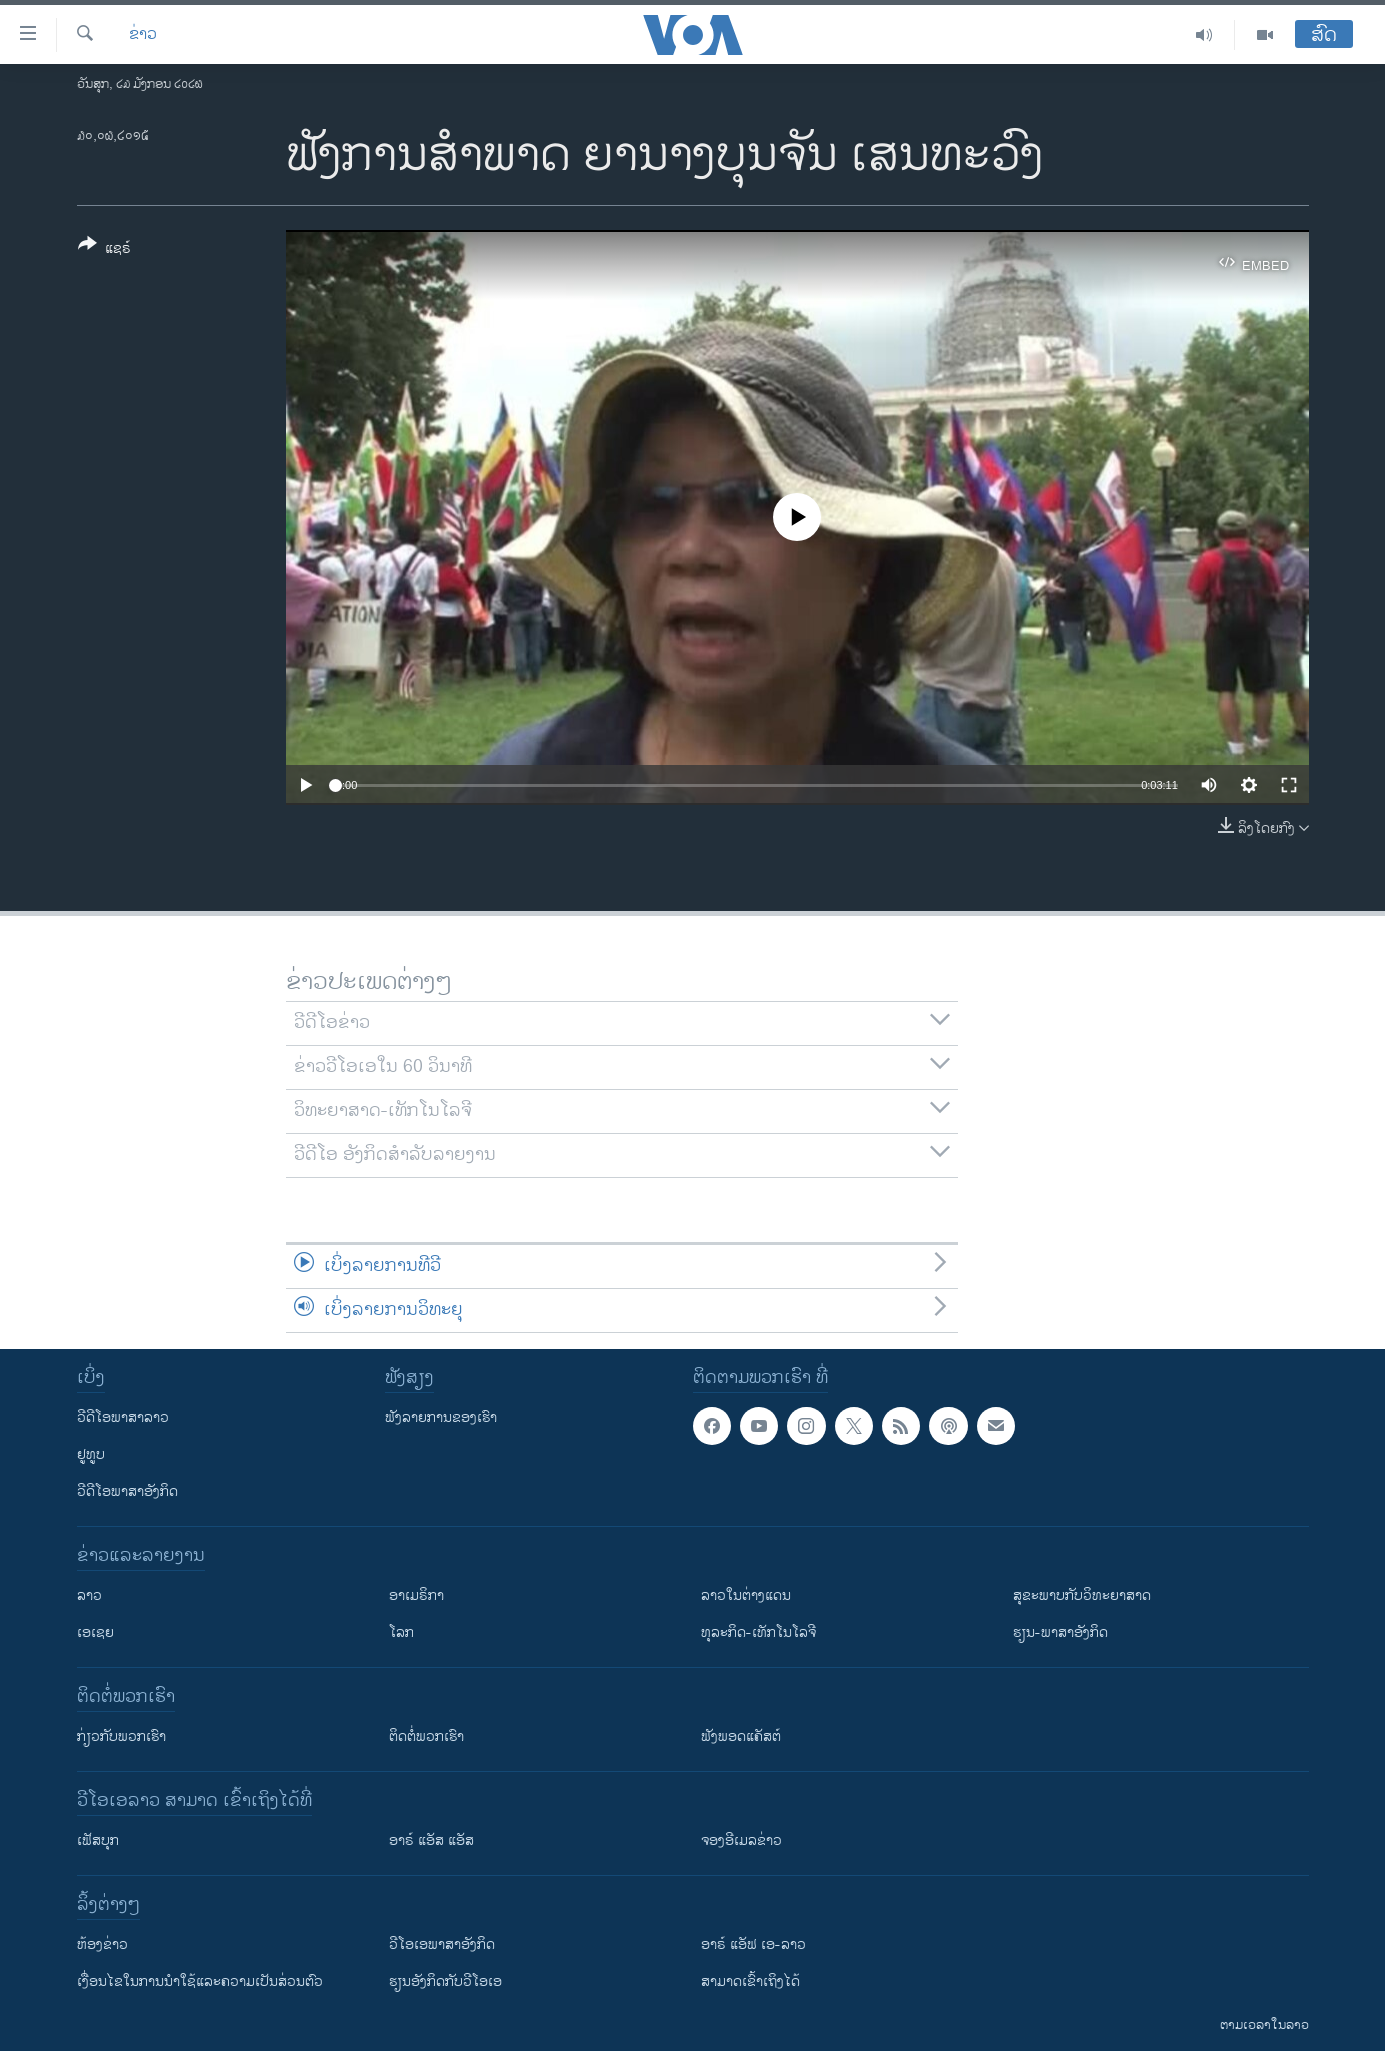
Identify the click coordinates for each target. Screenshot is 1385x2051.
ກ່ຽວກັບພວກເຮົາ (121, 1736)
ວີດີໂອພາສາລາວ (123, 1417)
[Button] (104, 250)
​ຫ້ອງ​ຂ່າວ (102, 1944)
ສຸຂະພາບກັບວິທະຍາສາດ (1082, 1595)
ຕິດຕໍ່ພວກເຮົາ (426, 1736)
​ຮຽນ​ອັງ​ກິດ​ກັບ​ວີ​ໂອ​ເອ (445, 1981)
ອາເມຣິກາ (416, 1595)
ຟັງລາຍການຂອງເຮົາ (441, 1417)
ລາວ (89, 1595)
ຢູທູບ (91, 1454)
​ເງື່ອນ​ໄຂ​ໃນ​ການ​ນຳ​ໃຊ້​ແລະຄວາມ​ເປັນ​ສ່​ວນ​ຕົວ (200, 1981)
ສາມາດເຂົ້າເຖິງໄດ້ (750, 1981)
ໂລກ (401, 1632)
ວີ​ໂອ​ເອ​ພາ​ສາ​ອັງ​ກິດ (442, 1944)
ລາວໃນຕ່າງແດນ (746, 1595)
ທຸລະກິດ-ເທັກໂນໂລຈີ (758, 1632)
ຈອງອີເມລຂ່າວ (741, 1840)
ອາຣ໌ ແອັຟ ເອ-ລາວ (753, 1944)
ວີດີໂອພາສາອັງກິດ (127, 1491)
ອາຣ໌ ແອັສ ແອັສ (431, 1840)
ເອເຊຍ (95, 1632)
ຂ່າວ (143, 35)
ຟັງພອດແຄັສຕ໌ (741, 1736)
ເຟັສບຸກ (98, 1840)
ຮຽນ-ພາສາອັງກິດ (1060, 1632)
